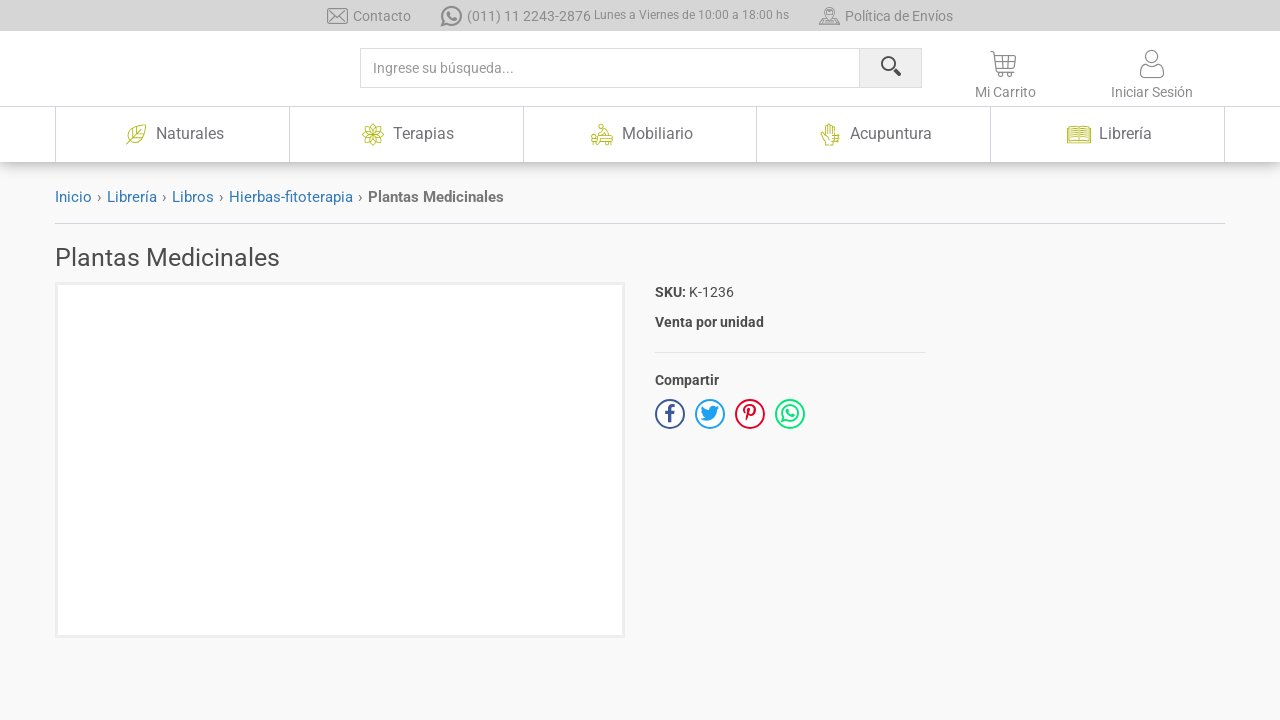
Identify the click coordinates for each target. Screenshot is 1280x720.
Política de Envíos (886, 15)
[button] (1005, 71)
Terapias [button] (406, 134)
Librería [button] (1108, 134)
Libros (193, 197)
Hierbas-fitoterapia (291, 197)
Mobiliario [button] (639, 134)
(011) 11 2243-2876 (615, 15)
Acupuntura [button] (874, 134)
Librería (132, 197)
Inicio (73, 197)
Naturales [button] (172, 134)
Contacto (369, 15)
